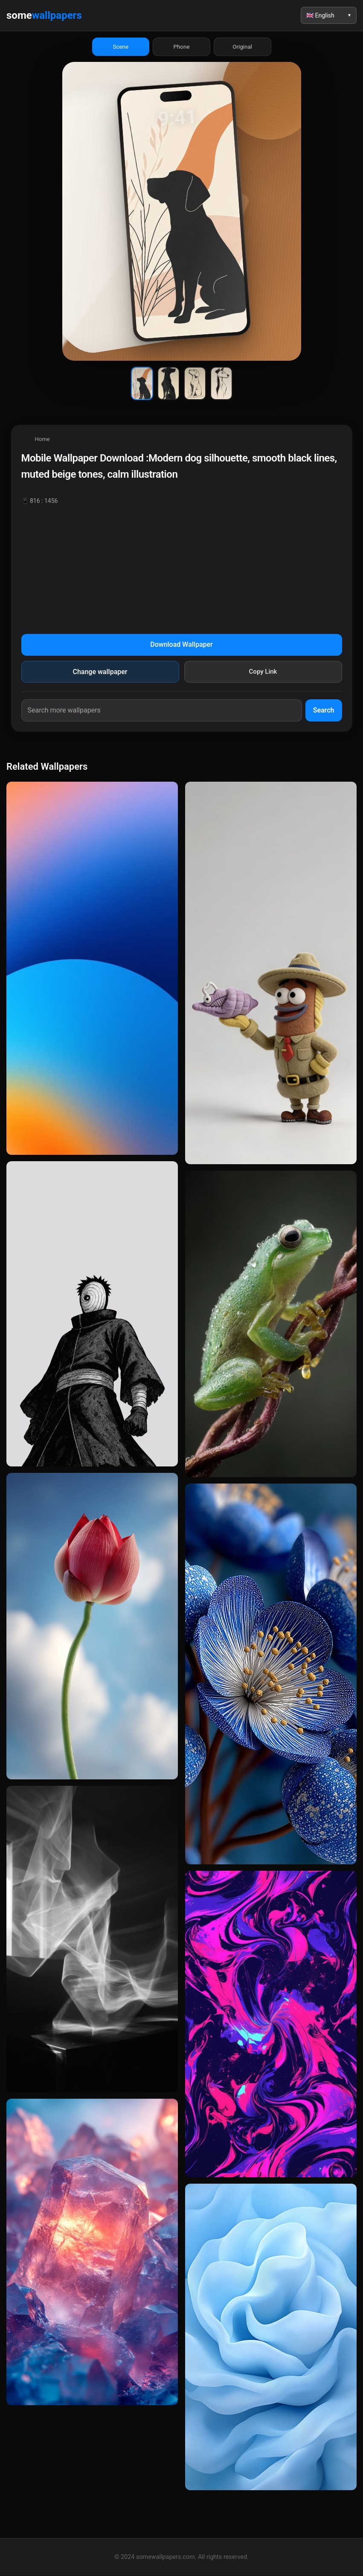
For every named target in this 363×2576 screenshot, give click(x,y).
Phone (181, 47)
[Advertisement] (181, 566)
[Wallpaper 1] (142, 384)
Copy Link (263, 672)
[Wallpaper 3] (195, 384)
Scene (121, 47)
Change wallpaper (100, 672)
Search (323, 711)
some (44, 15)
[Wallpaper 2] (168, 384)
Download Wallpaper (181, 645)
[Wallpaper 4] (221, 384)
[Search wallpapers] (161, 711)
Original (242, 47)
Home (42, 440)
